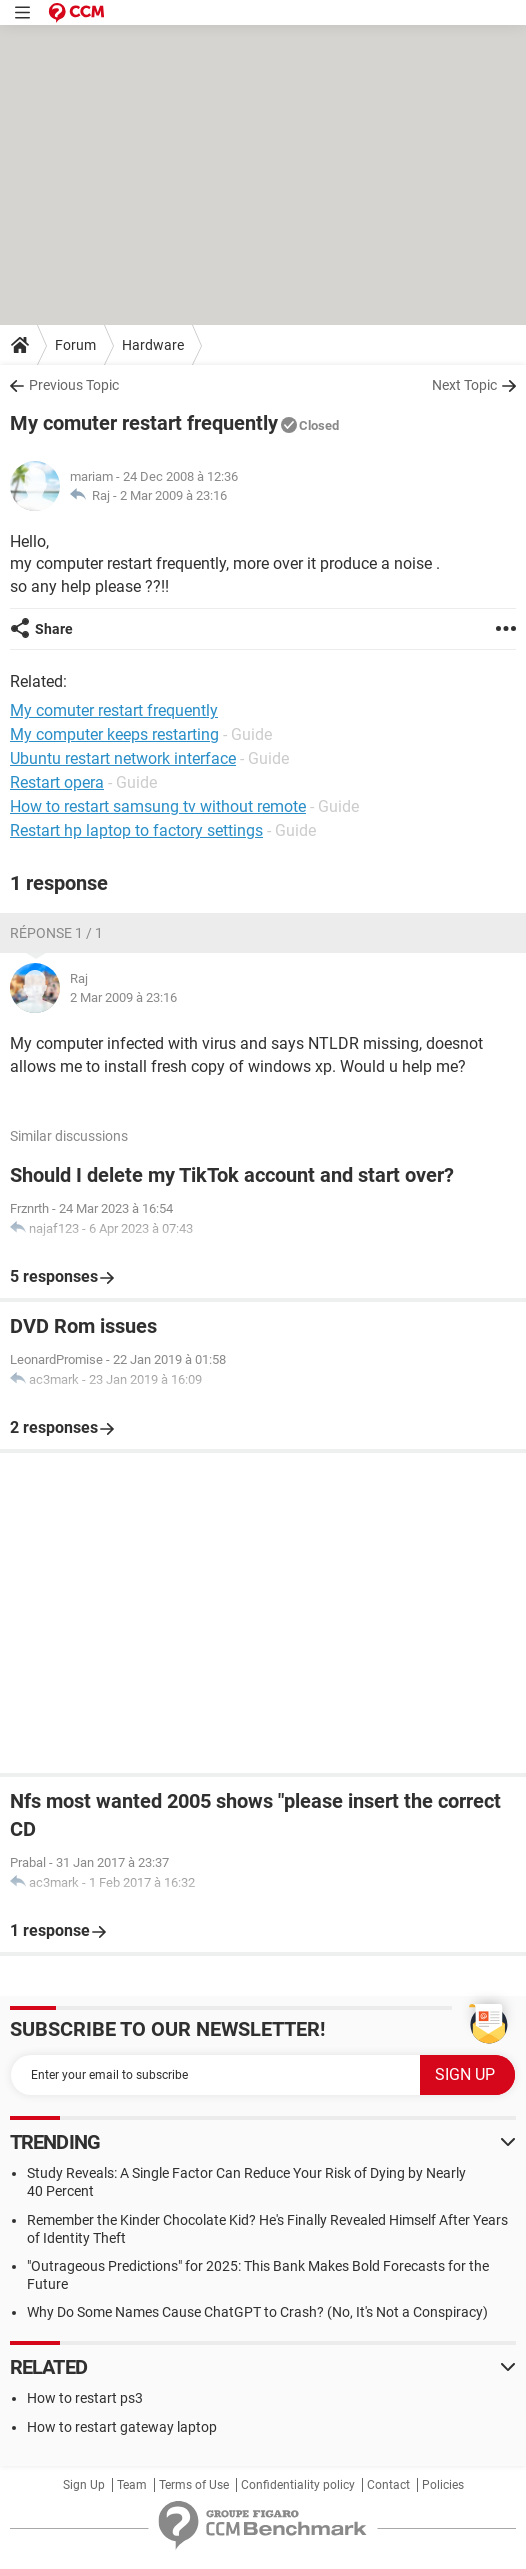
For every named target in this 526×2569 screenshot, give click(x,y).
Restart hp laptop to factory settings (136, 830)
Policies (443, 2485)
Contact (388, 2485)
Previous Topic (74, 385)
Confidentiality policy (298, 2485)
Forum (75, 345)
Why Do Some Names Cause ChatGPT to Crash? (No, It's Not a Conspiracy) (257, 2312)
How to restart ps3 (85, 2398)
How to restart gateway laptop (122, 2427)
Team (132, 2485)
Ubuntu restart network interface (123, 758)
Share (54, 629)
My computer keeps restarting (114, 734)
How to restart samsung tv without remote (158, 806)
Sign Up (84, 2485)
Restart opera (57, 782)
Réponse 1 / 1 (56, 933)
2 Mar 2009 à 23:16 (173, 495)
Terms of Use (194, 2485)
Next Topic (464, 385)
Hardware (153, 345)
